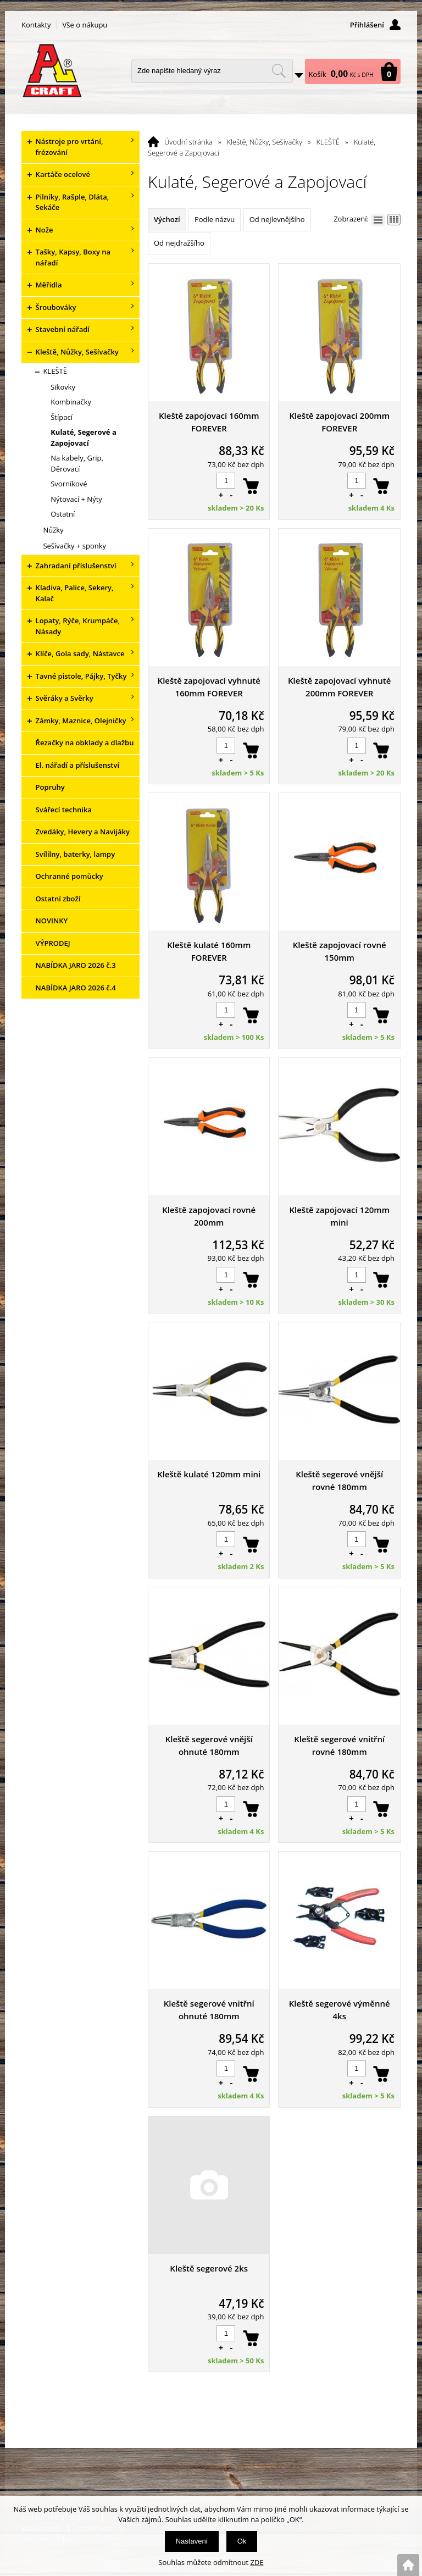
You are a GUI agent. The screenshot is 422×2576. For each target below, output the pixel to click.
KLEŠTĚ (328, 142)
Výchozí (167, 219)
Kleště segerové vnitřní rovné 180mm (339, 1745)
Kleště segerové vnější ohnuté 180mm (209, 1745)
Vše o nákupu (85, 25)
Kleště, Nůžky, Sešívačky (264, 142)
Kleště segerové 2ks (209, 2268)
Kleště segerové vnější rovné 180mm (339, 1480)
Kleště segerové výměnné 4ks (339, 2009)
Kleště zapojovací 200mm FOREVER (339, 422)
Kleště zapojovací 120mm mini (339, 1216)
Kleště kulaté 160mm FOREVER (209, 951)
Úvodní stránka (188, 142)
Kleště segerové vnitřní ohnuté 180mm (209, 2009)
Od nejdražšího (179, 243)
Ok (242, 2541)
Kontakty (36, 25)
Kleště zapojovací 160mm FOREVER (209, 422)
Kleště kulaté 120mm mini (208, 1474)
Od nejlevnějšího (277, 219)
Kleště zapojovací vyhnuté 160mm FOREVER (209, 687)
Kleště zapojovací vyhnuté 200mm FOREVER (339, 687)
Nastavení (192, 2541)
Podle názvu (215, 219)
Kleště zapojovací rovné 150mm (339, 951)
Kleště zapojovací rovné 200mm (209, 1216)
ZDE (257, 2562)
